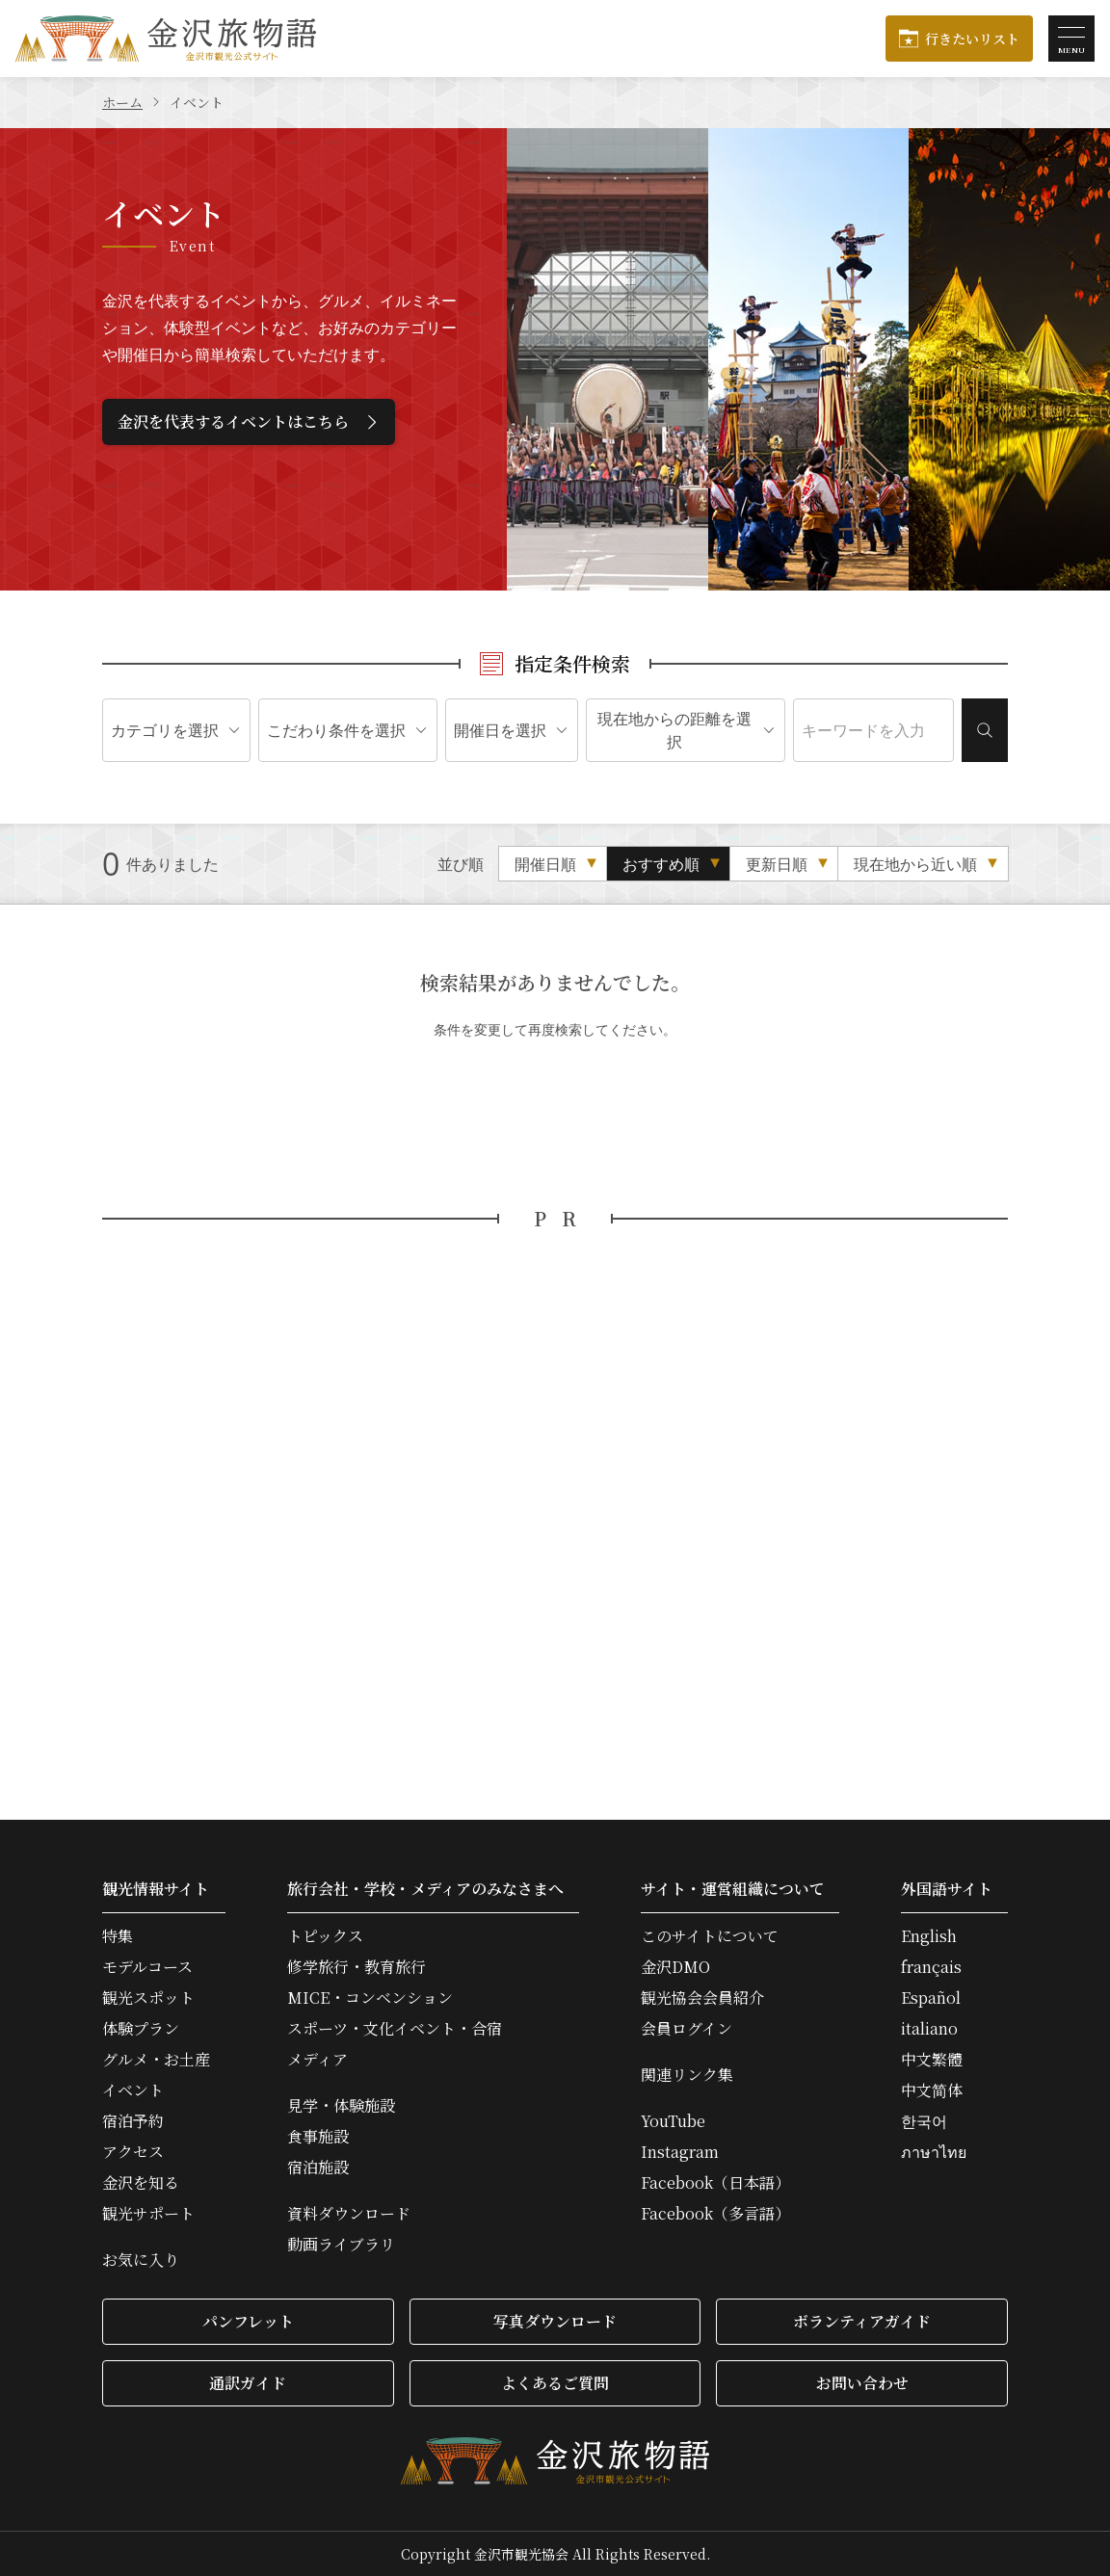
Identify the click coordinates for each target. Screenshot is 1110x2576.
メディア (317, 2059)
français (931, 1967)
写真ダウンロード (555, 2321)
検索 (985, 730)
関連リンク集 (687, 2075)
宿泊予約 (133, 2121)
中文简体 (932, 2090)
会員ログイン (686, 2029)
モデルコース (147, 1967)
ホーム (122, 102)
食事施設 (318, 2136)
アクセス (133, 2152)
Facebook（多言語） (715, 2213)
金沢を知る (140, 2183)
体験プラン (140, 2029)
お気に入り (140, 2260)
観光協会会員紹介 (702, 1998)
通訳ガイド (247, 2383)
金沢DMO (675, 1967)
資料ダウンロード (348, 2213)
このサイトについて (710, 1936)
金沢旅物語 (165, 38)
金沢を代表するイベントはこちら (250, 421)
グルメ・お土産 (156, 2059)
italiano (929, 2029)
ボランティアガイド (862, 2321)
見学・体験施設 (341, 2106)
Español (931, 1998)
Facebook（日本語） (715, 2183)
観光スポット (148, 1998)
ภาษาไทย (933, 2152)
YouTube (673, 2121)
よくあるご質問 (555, 2383)
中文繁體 (932, 2059)
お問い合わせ (862, 2383)
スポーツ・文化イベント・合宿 (394, 2029)
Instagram (680, 2152)
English (929, 1936)
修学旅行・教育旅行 (356, 1967)
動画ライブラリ (341, 2244)
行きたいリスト (972, 38)
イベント (133, 2090)
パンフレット (248, 2321)
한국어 (924, 2121)
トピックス (325, 1936)
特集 (117, 1936)
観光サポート (148, 2213)
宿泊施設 (318, 2167)
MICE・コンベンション (370, 1998)
